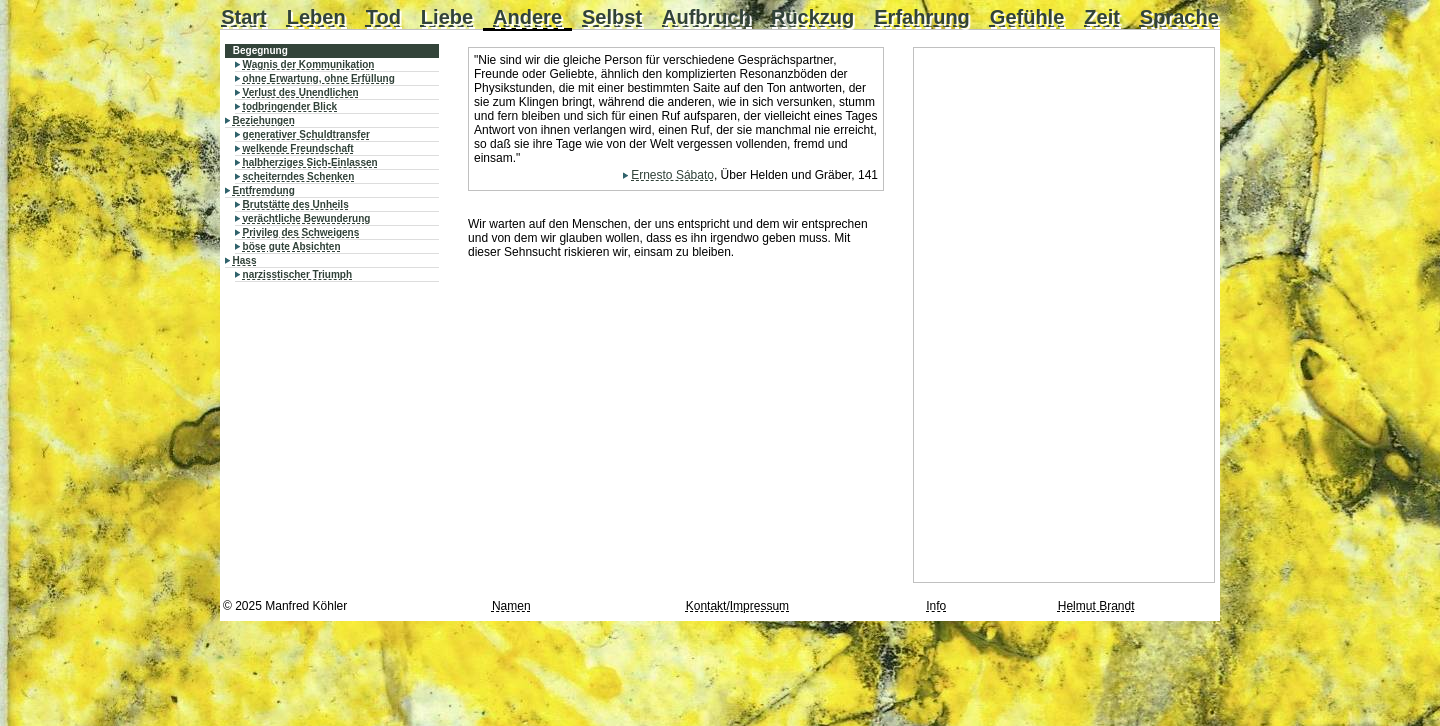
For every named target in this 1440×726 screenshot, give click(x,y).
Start (244, 17)
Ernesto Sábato (672, 175)
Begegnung (260, 50)
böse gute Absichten (292, 246)
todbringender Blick (290, 106)
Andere (527, 17)
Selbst (612, 17)
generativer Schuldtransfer (306, 134)
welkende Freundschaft (298, 148)
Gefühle (1027, 17)
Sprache (1179, 17)
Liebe (447, 17)
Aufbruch (706, 17)
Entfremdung (264, 190)
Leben (316, 17)
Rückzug (812, 17)
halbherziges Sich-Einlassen (310, 162)
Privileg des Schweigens (301, 232)
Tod (383, 17)
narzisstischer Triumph (297, 274)
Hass (245, 260)
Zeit (1102, 17)
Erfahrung (922, 17)
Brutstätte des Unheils (296, 204)
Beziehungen (264, 120)
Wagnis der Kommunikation (309, 64)
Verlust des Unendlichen (301, 92)
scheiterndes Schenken (299, 176)
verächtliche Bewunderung (307, 218)
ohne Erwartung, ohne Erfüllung (319, 78)
